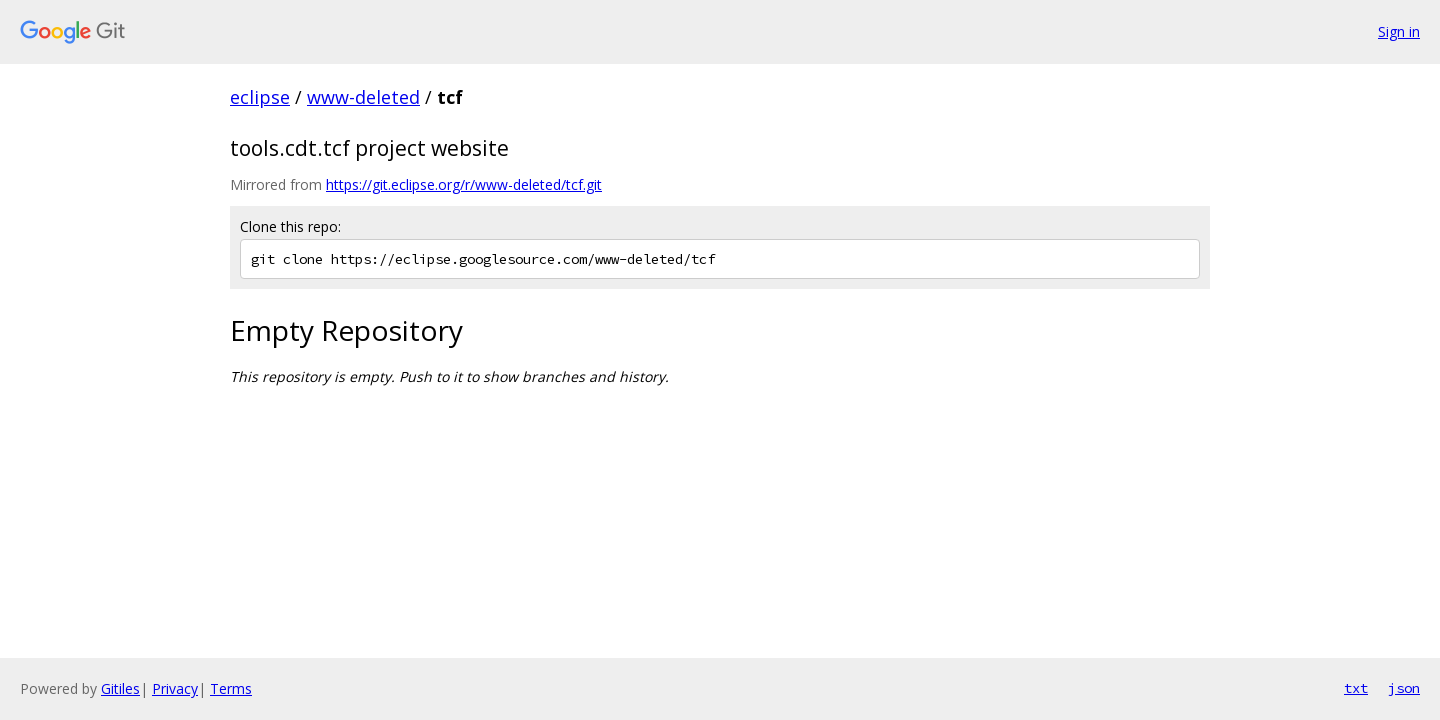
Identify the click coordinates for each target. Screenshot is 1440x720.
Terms (231, 688)
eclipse (260, 97)
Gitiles (120, 688)
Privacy (175, 688)
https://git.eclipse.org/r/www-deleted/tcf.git (464, 184)
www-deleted (363, 97)
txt (1356, 688)
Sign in (1399, 31)
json (1404, 688)
